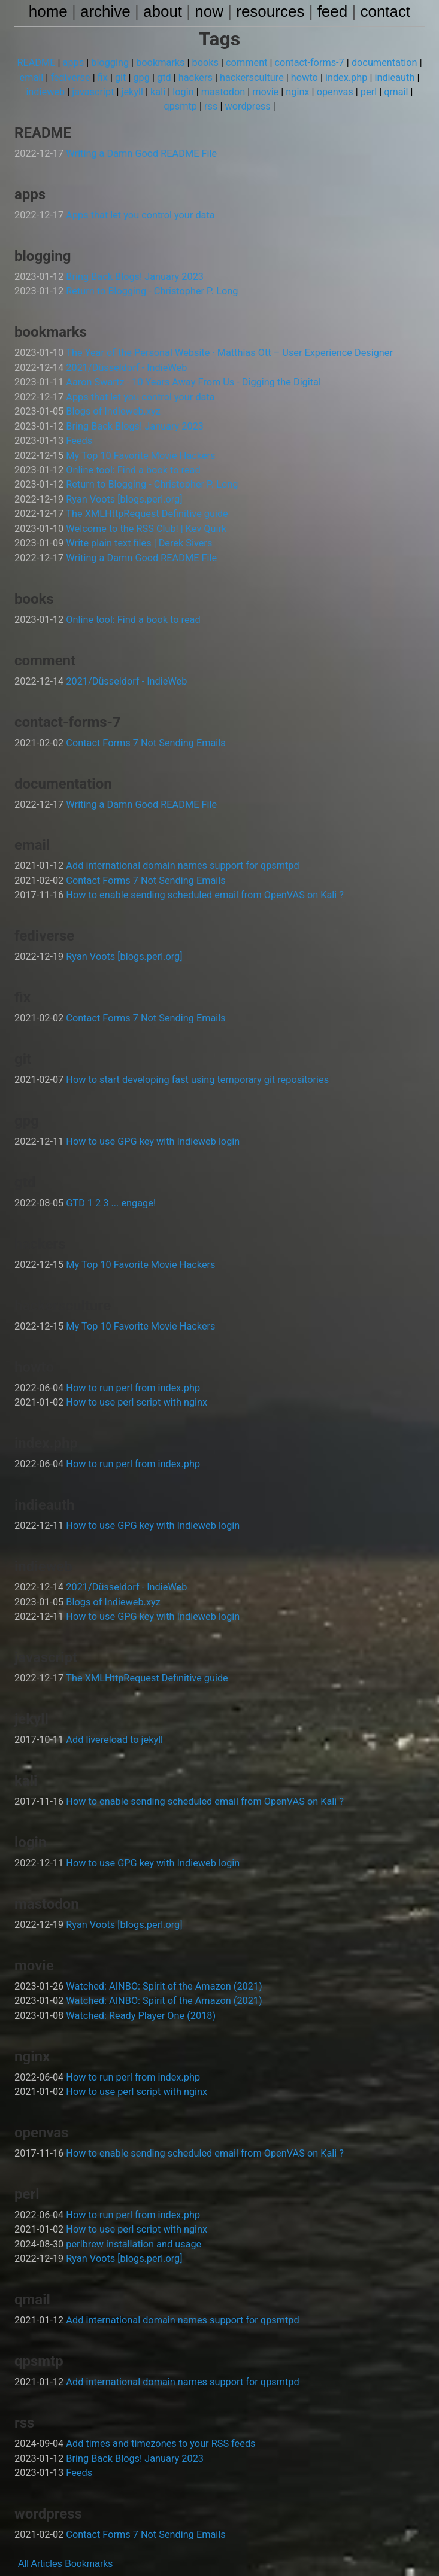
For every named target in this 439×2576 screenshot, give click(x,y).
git (122, 77)
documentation (381, 63)
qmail (393, 92)
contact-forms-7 (308, 63)
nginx (295, 92)
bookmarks (162, 63)
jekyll (134, 92)
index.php (344, 77)
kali (159, 92)
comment (246, 63)
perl (366, 92)
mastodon (222, 92)
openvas (333, 92)
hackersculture (251, 77)
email (35, 77)
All (23, 2537)
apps (75, 63)
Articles (46, 2537)
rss (211, 106)
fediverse (73, 77)
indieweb (48, 92)
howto (303, 77)
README (40, 63)
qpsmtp (181, 106)
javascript (95, 92)
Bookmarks (89, 2537)
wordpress (247, 106)
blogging (112, 63)
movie (264, 92)
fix (105, 77)
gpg (143, 77)
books (205, 63)
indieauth (391, 77)
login (184, 92)
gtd (165, 77)
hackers (196, 77)
